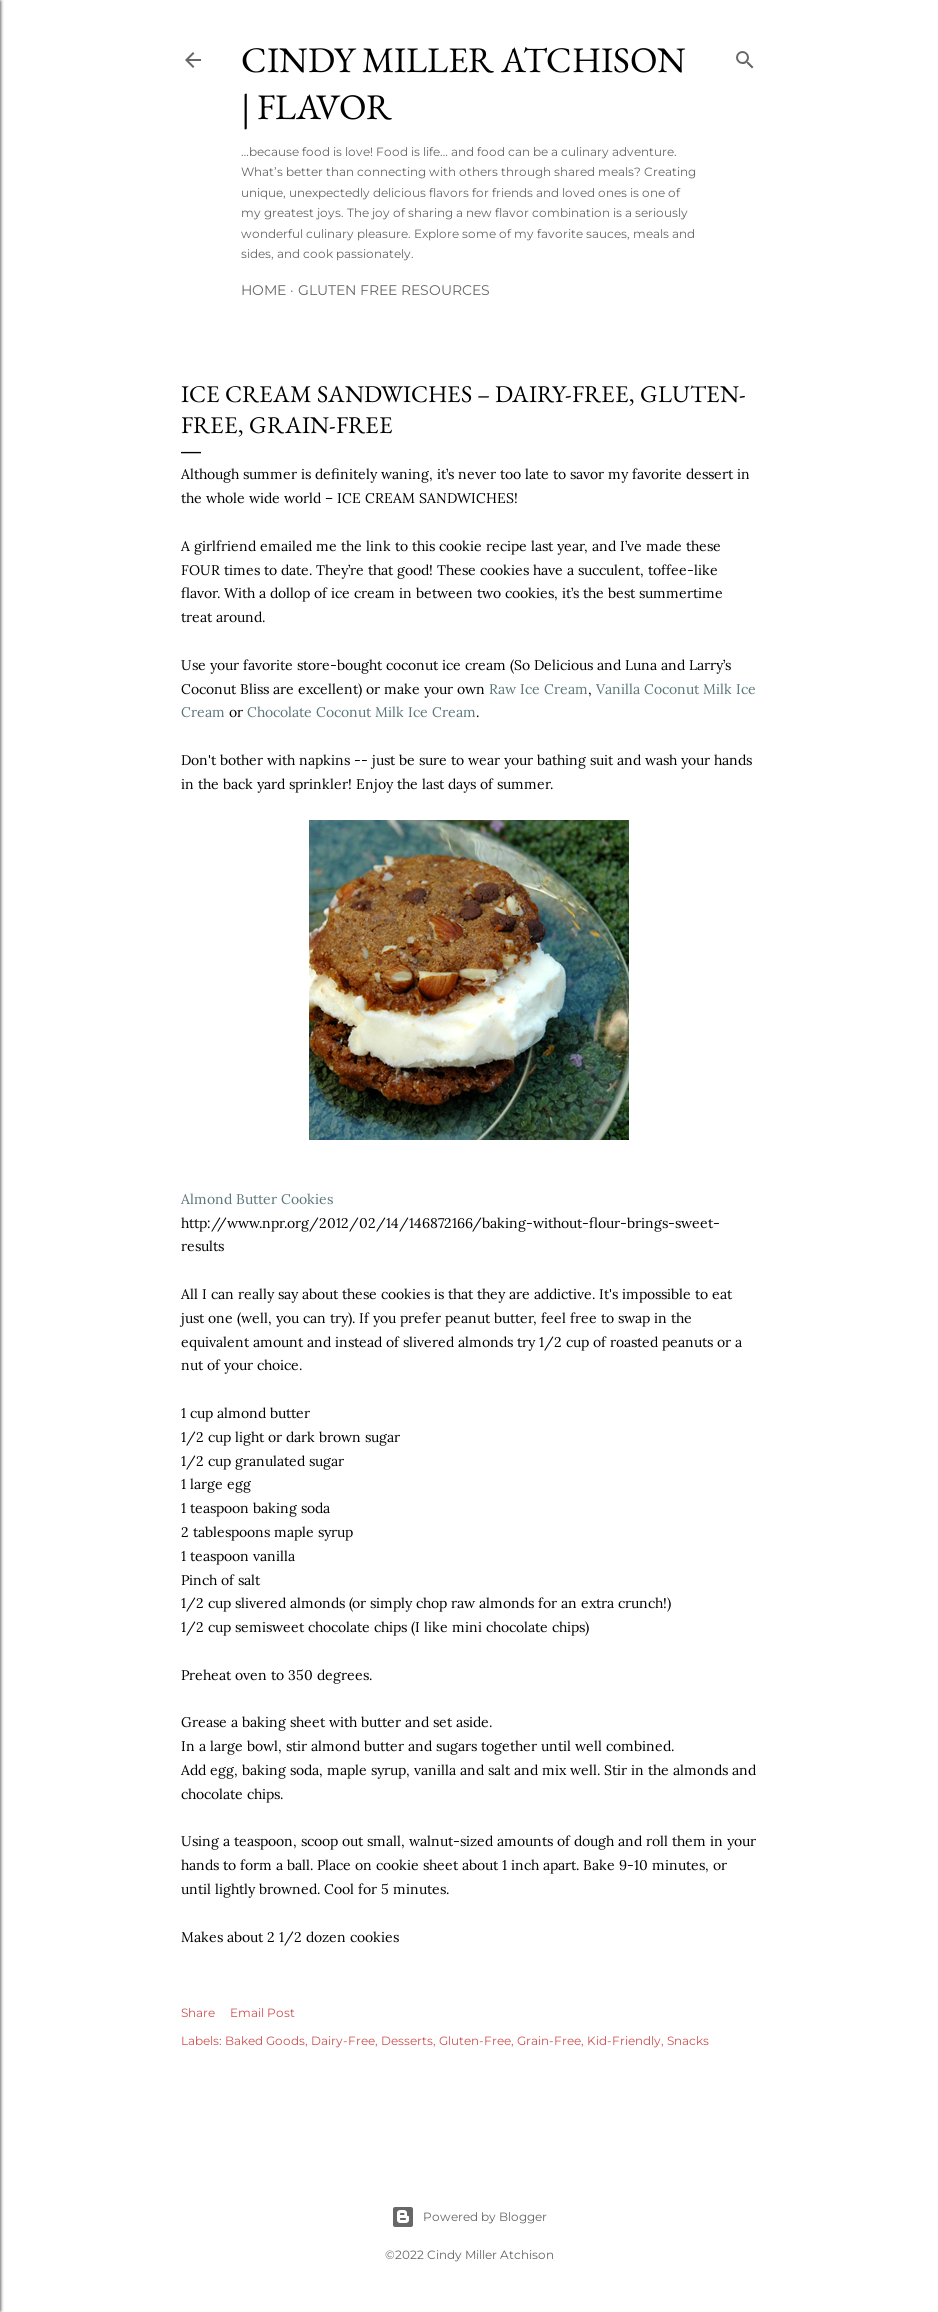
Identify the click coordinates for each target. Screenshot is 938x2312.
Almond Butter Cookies (257, 1199)
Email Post (262, 2012)
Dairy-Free (343, 2040)
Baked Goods (265, 2040)
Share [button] (198, 2012)
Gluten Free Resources (394, 290)
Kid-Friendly (624, 2040)
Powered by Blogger (469, 2217)
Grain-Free (549, 2040)
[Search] (745, 55)
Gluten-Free (475, 2040)
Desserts (407, 2040)
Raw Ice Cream (538, 689)
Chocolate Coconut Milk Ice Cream (361, 712)
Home (263, 290)
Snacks (688, 2040)
